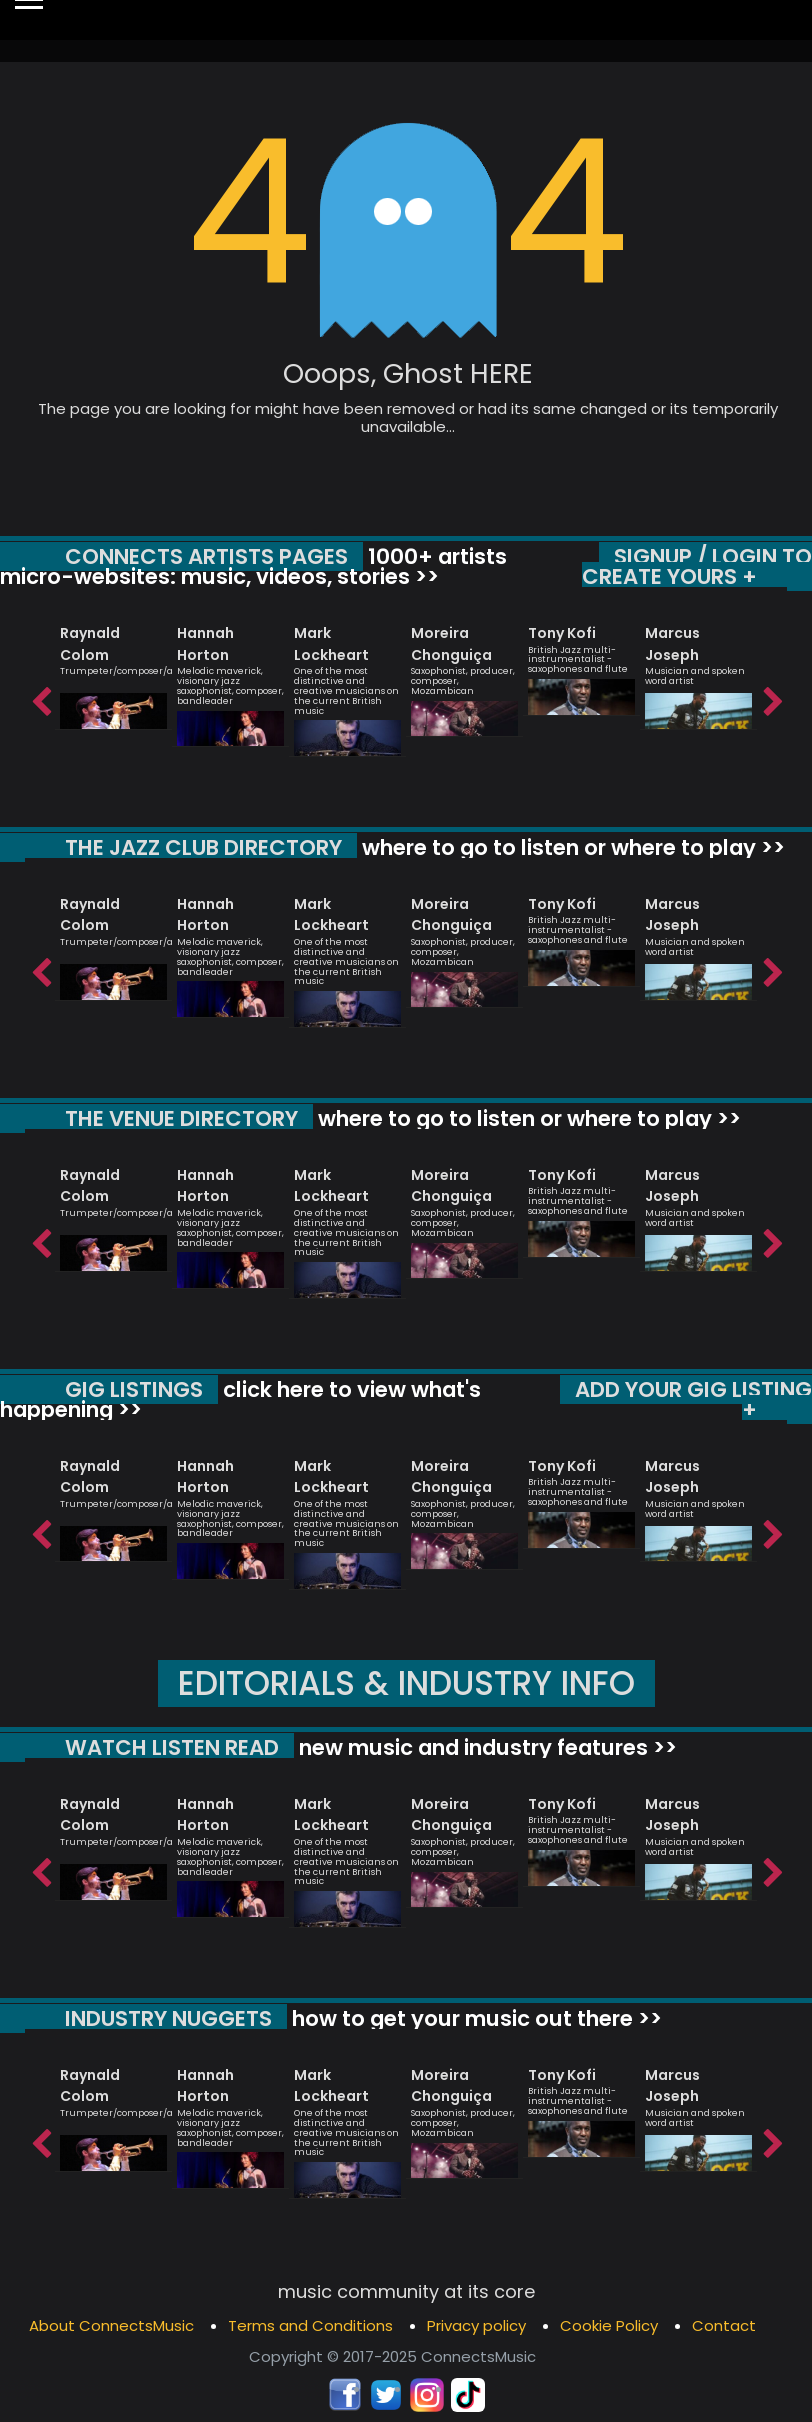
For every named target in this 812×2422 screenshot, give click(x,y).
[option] (113, 668)
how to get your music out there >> (474, 2018)
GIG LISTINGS (134, 1389)
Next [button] (772, 697)
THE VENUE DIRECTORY (181, 1118)
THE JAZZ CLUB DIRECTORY (203, 847)
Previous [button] (40, 697)
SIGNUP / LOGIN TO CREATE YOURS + (697, 566)
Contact (724, 2325)
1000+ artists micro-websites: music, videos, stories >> (253, 566)
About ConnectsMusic (111, 2325)
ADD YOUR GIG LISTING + (693, 1399)
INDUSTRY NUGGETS (168, 2018)
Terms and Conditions (310, 2325)
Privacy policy (476, 2325)
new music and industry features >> (485, 1747)
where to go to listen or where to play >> (571, 847)
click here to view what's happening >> (240, 1399)
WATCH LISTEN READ (172, 1747)
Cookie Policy (609, 2325)
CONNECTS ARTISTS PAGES (206, 556)
